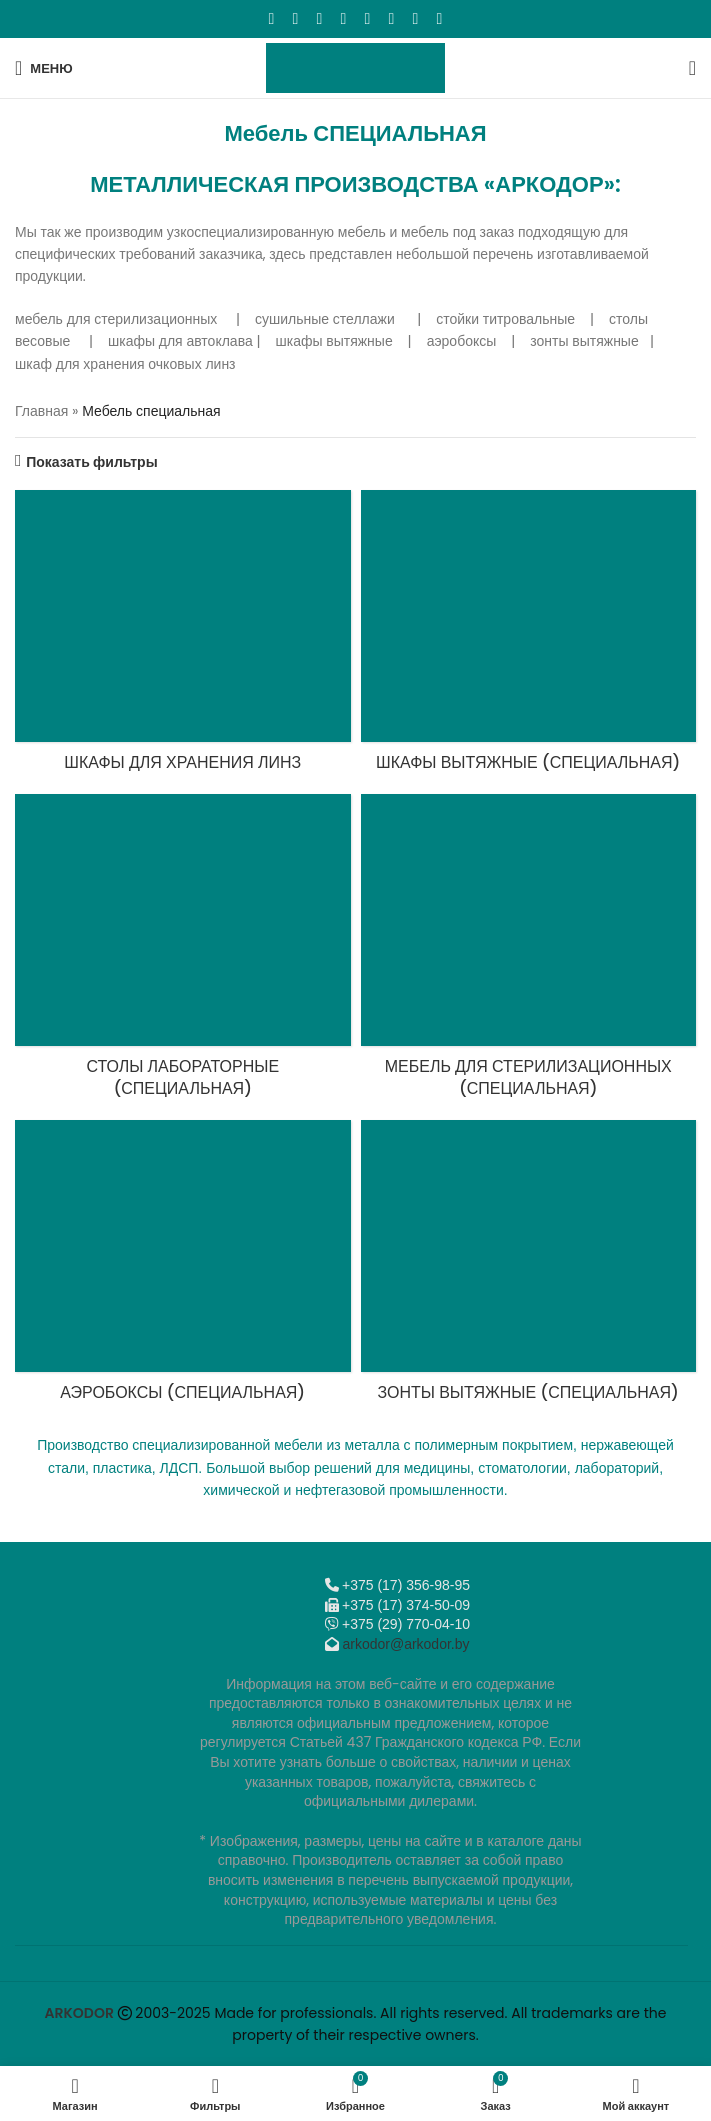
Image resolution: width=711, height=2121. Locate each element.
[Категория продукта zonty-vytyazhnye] (529, 1267)
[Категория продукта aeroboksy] (183, 1267)
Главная (41, 411)
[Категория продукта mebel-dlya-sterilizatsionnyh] (529, 952)
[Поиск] (692, 68)
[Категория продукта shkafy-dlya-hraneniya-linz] (183, 637)
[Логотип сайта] (355, 67)
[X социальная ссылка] (296, 18)
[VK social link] (392, 18)
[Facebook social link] (272, 18)
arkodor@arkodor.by (405, 1644)
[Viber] (440, 18)
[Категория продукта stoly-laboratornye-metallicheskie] (183, 952)
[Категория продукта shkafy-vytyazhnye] (529, 637)
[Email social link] (320, 18)
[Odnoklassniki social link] (344, 18)
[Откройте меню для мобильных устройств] (44, 68)
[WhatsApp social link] (368, 18)
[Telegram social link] (416, 18)
